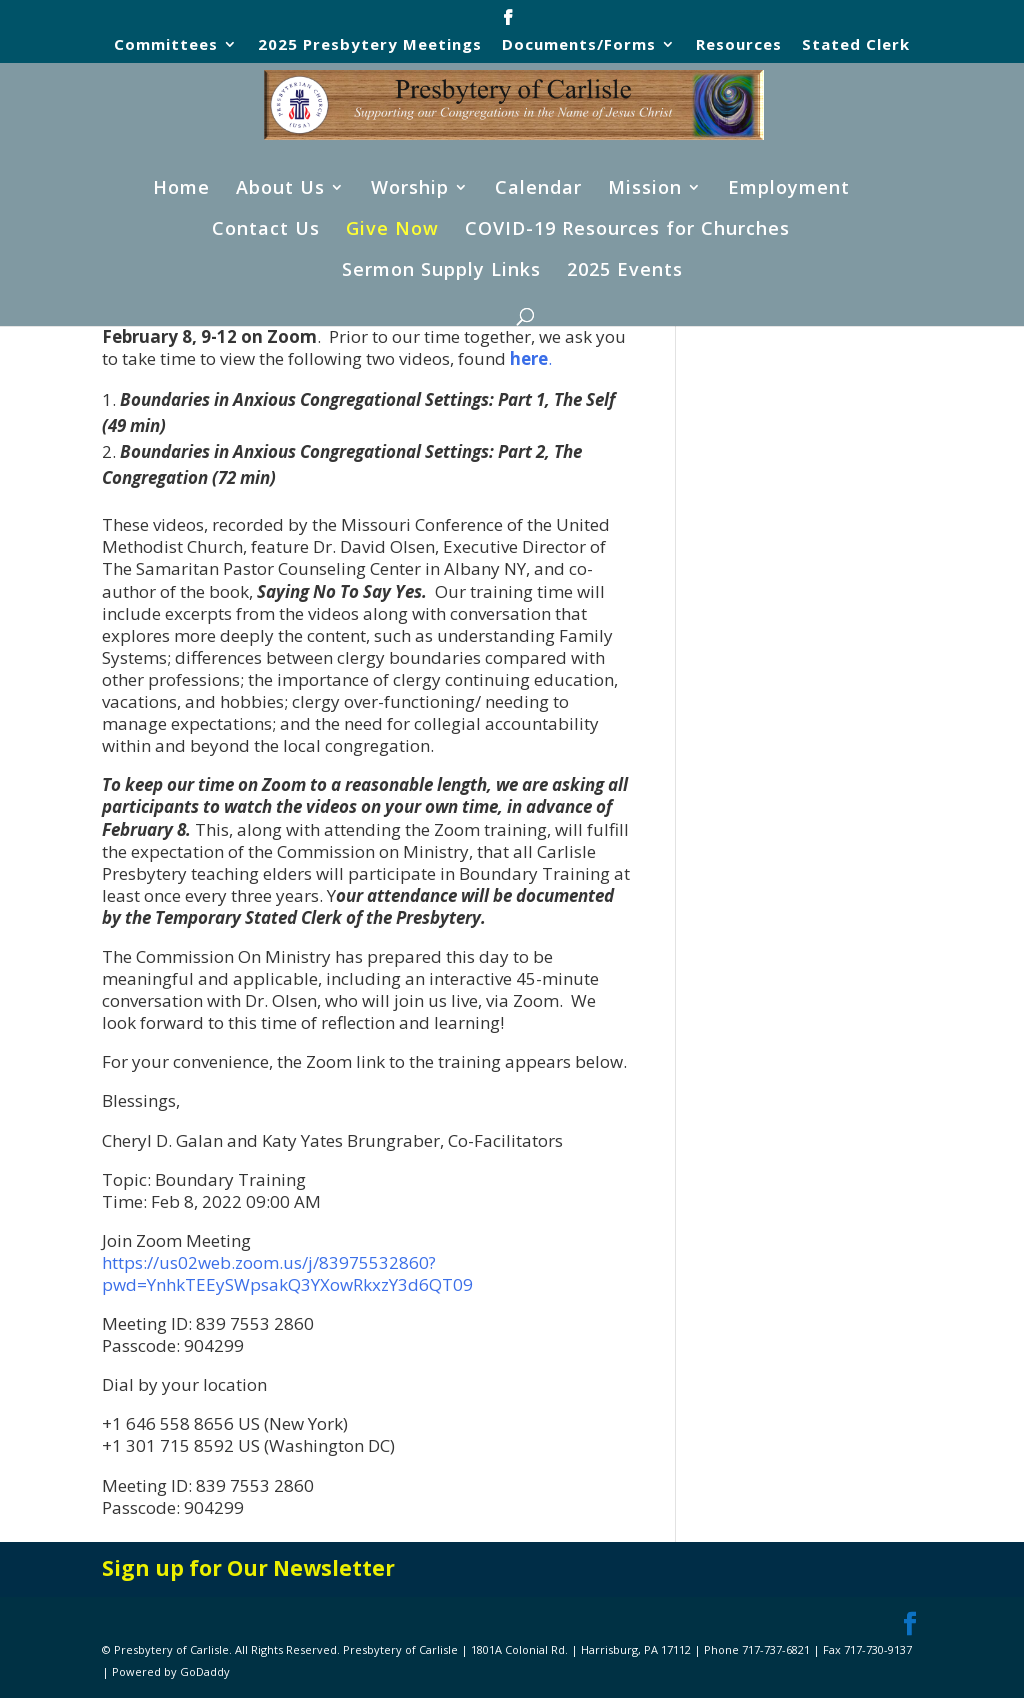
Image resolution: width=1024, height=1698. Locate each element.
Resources (739, 45)
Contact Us (266, 230)
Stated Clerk (856, 45)
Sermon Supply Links (441, 271)
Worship (410, 189)
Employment (789, 189)
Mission (645, 189)
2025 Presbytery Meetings (370, 45)
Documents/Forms (579, 45)
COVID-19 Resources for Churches (627, 230)
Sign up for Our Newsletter (248, 1568)
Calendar (538, 189)
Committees (166, 45)
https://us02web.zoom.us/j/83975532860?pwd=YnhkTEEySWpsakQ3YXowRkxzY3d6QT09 (287, 1273)
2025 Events (625, 271)
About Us (280, 189)
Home (181, 189)
